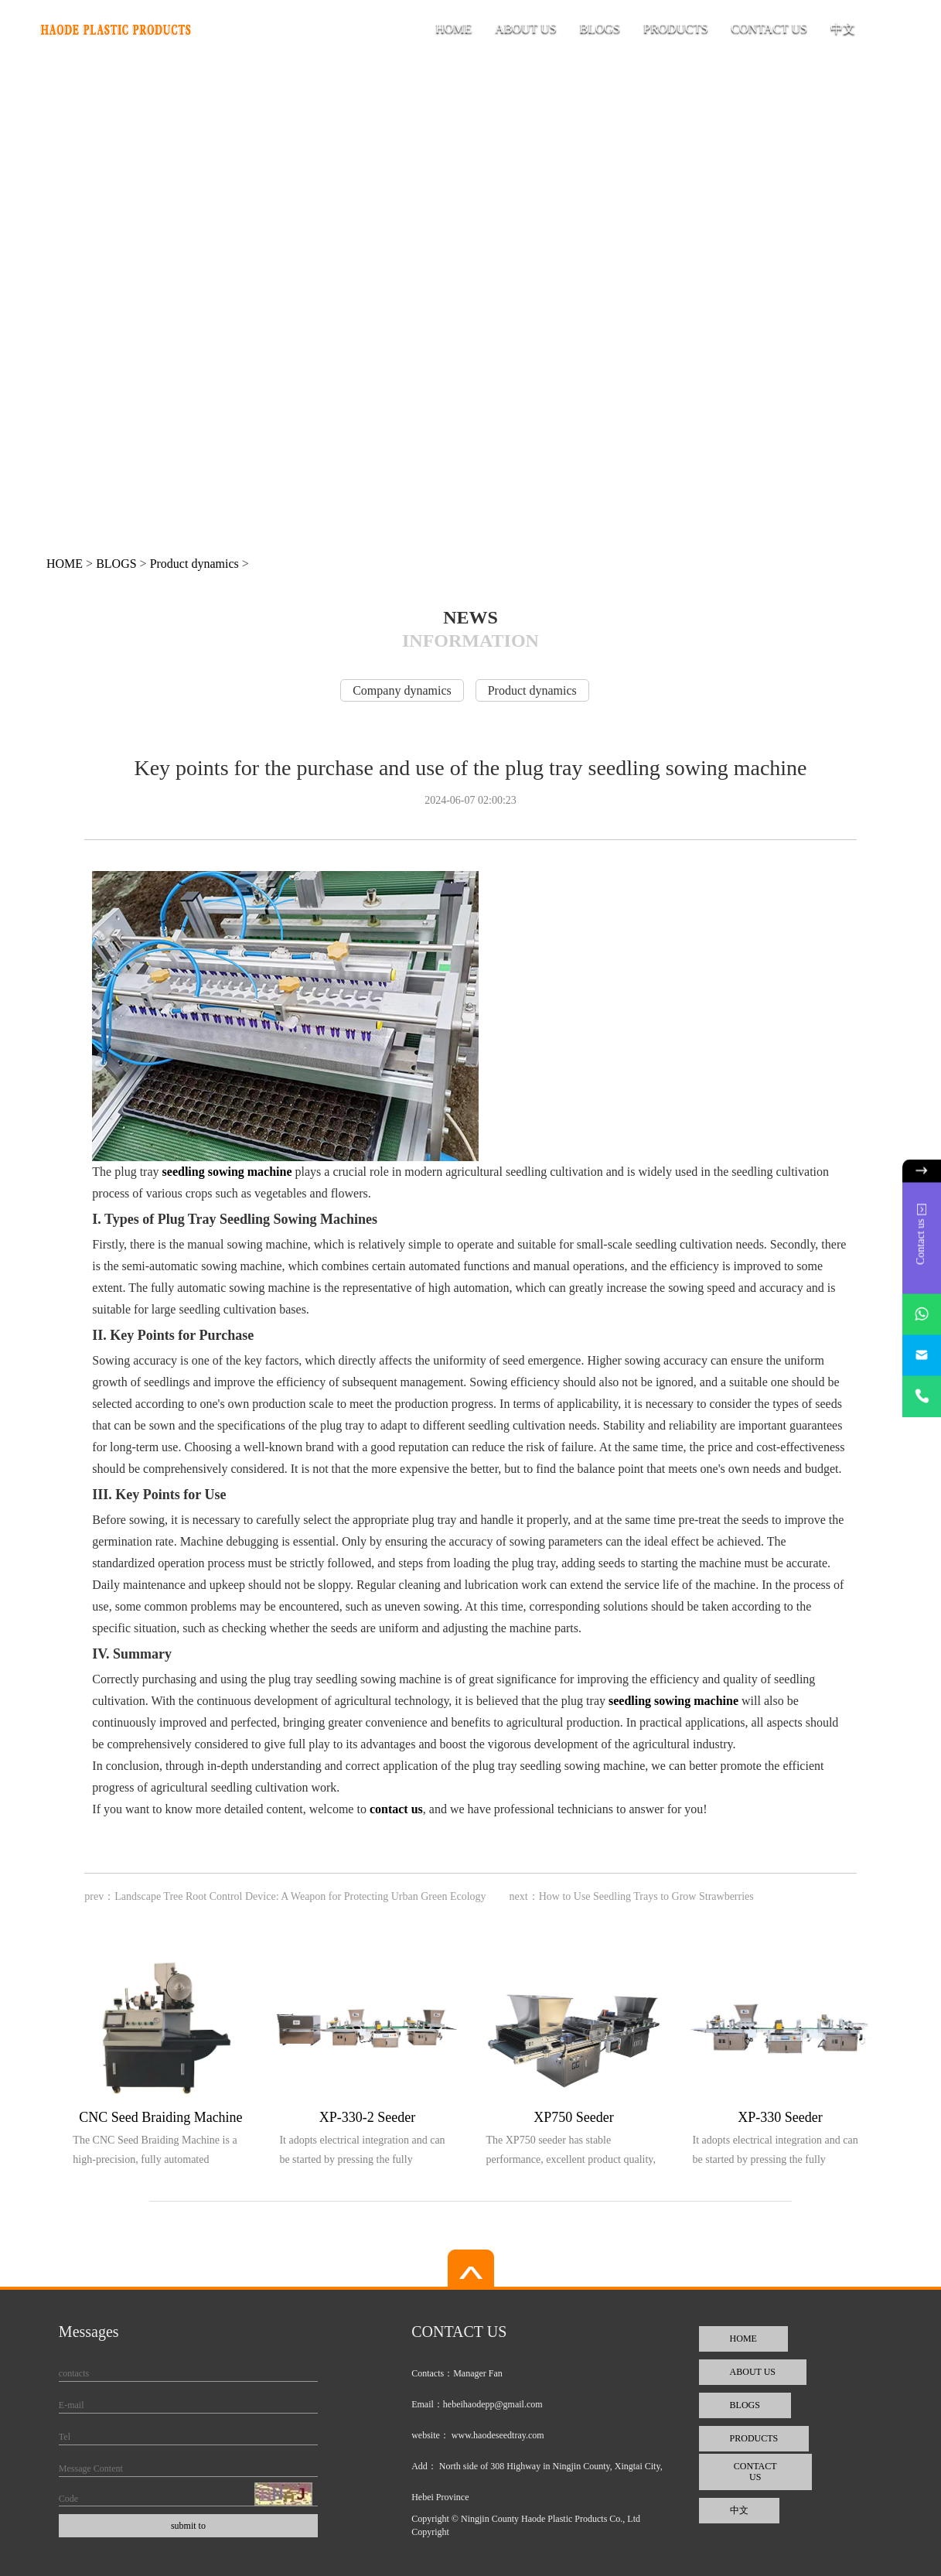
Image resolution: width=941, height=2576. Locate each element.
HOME (453, 28)
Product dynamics (194, 563)
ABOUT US (525, 28)
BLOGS (600, 28)
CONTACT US (769, 28)
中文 (842, 28)
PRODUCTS (675, 28)
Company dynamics (402, 690)
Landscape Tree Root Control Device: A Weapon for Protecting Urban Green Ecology (300, 1896)
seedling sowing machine (227, 1171)
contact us (396, 1809)
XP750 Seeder (573, 2117)
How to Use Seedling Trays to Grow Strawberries (646, 1896)
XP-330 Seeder (780, 2117)
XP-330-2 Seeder (367, 2117)
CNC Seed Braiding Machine (160, 2117)
